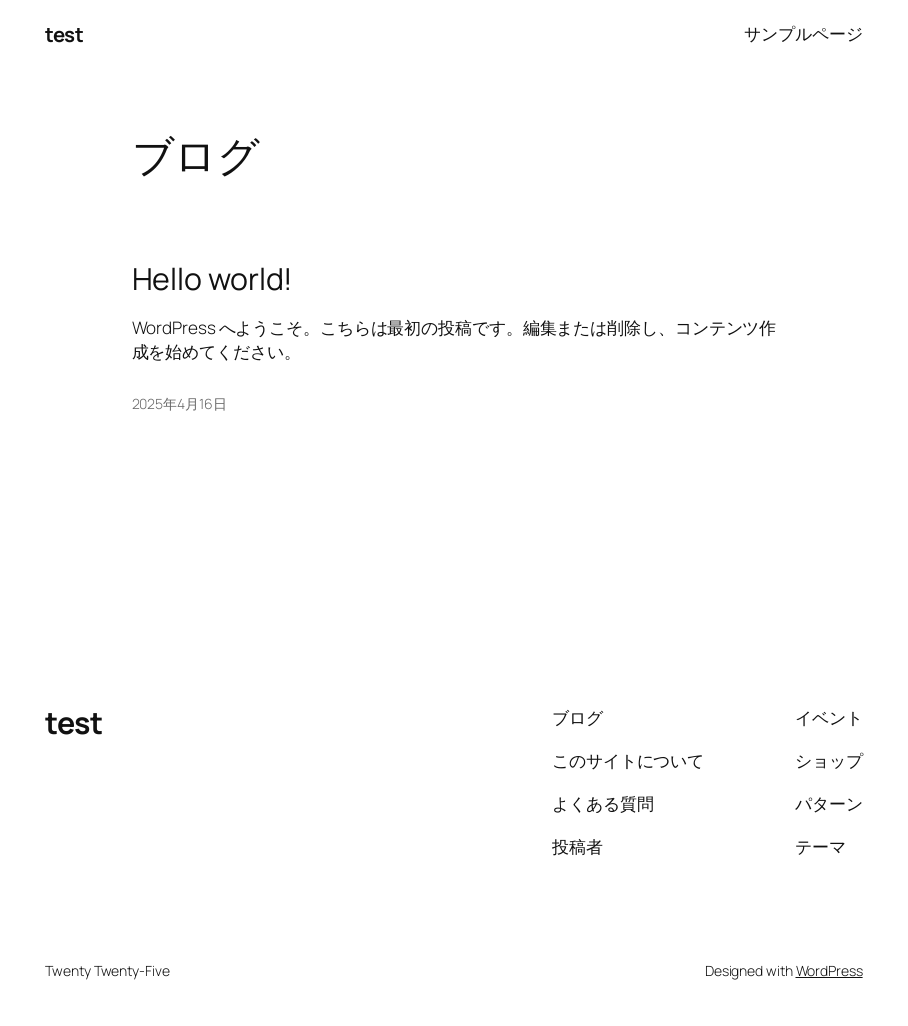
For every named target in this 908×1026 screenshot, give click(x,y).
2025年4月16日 (179, 403)
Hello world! (213, 279)
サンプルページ (803, 33)
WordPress (829, 970)
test (64, 34)
